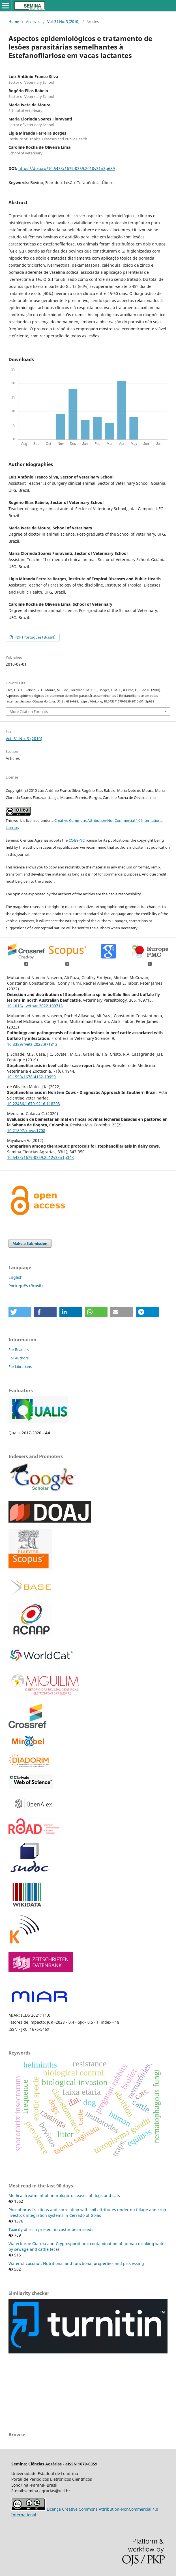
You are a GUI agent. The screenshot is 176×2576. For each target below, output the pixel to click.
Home (13, 21)
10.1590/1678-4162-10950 (31, 1076)
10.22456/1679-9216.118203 (33, 1103)
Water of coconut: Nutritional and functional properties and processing (76, 2263)
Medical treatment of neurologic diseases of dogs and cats (64, 2195)
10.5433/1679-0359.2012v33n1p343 (40, 1157)
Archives (33, 21)
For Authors (18, 1358)
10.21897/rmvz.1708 (26, 1130)
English (15, 1277)
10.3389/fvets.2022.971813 (32, 1044)
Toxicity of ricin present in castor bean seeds (50, 2229)
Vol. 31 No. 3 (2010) (63, 21)
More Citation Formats (29, 711)
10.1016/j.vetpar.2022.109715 (35, 1005)
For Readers (18, 1349)
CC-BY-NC (76, 840)
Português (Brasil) (25, 1285)
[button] (19, 1312)
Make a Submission (30, 1243)
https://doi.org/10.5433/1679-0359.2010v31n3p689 (66, 168)
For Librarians (20, 1366)
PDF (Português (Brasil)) (34, 637)
